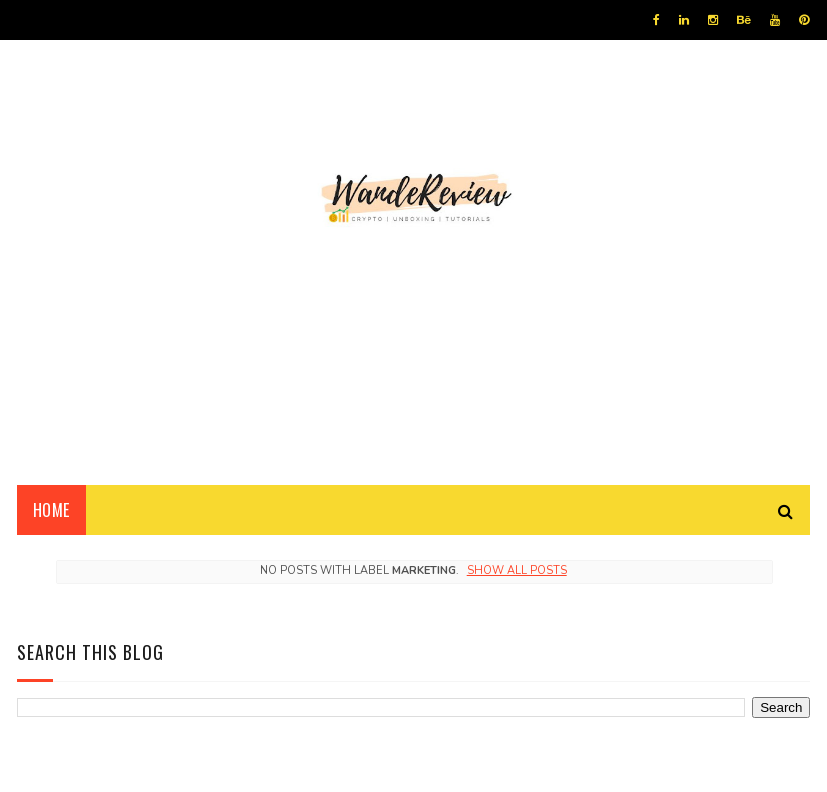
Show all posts (517, 570)
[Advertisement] (414, 315)
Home (51, 510)
